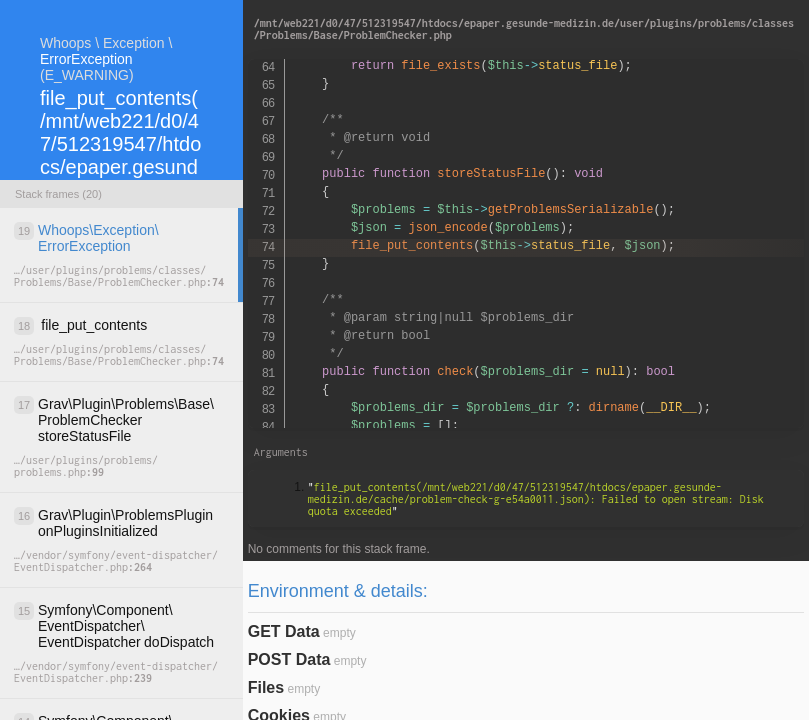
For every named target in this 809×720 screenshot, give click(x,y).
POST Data (289, 659)
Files (266, 687)
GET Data (284, 631)
